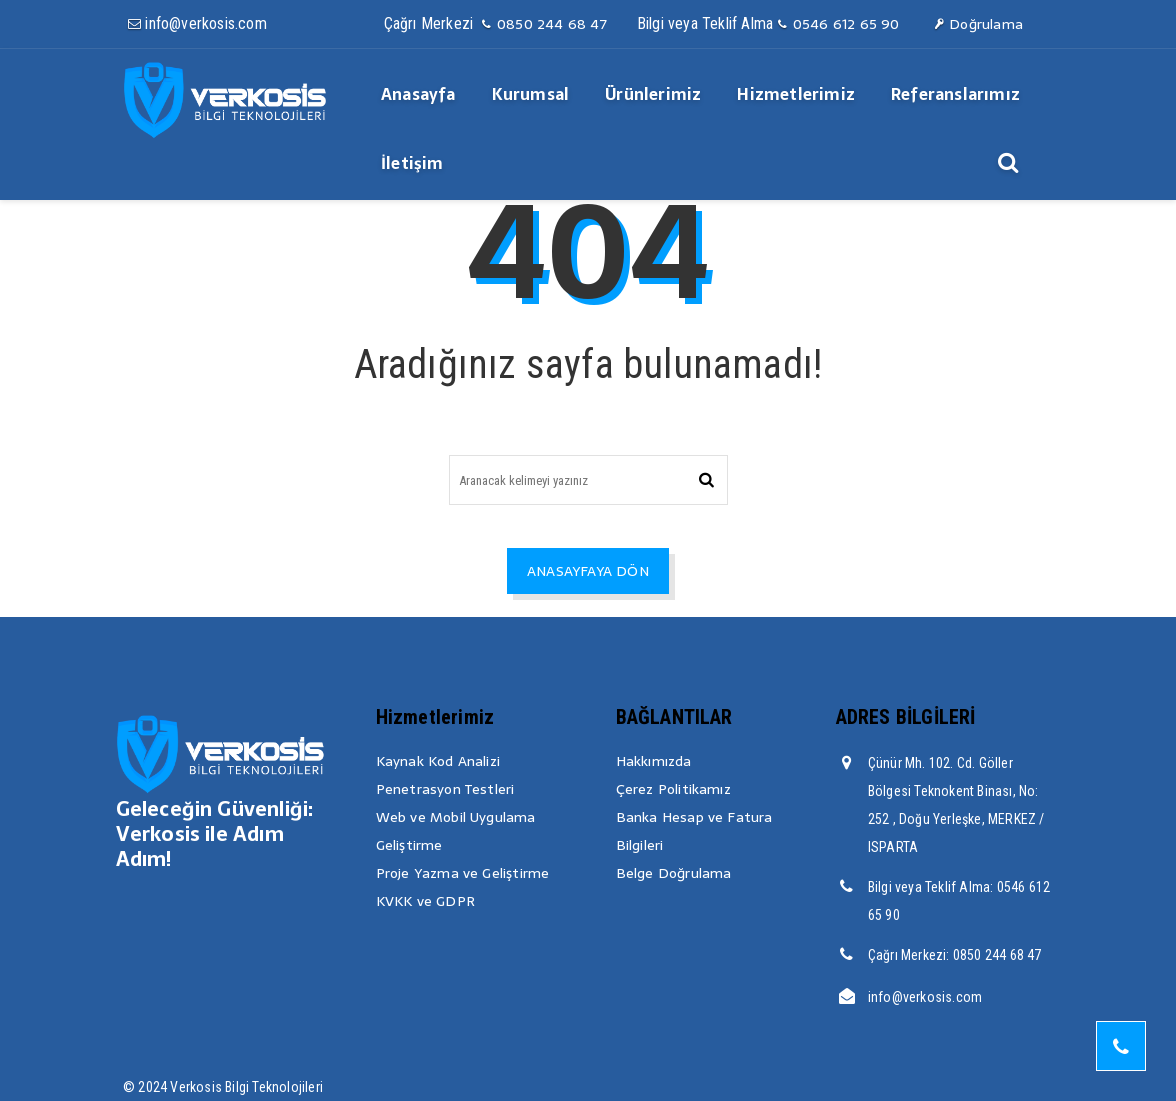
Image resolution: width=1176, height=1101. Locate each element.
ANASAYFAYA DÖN (588, 571)
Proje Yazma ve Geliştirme (463, 873)
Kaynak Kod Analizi (438, 761)
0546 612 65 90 (837, 24)
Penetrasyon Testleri (445, 789)
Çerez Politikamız (673, 789)
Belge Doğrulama (674, 873)
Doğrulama (977, 24)
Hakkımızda (654, 761)
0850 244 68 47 (542, 24)
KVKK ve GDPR (425, 901)
